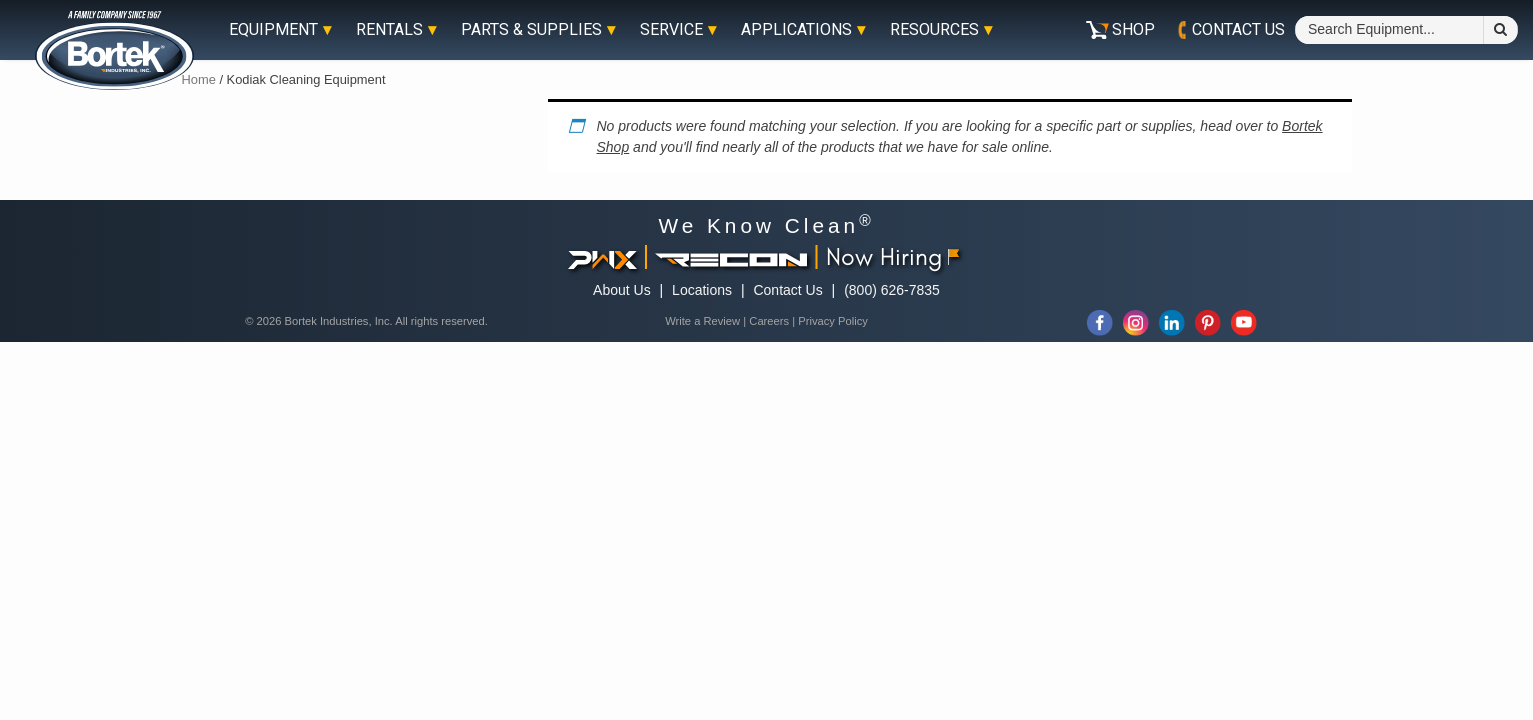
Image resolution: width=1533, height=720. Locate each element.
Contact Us (787, 290)
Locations (702, 290)
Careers (769, 321)
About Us (622, 290)
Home (199, 79)
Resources (934, 30)
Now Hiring (893, 256)
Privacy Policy (833, 321)
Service (671, 30)
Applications (796, 30)
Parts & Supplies (531, 30)
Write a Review (702, 321)
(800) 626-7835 (892, 290)
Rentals (389, 30)
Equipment (273, 30)
